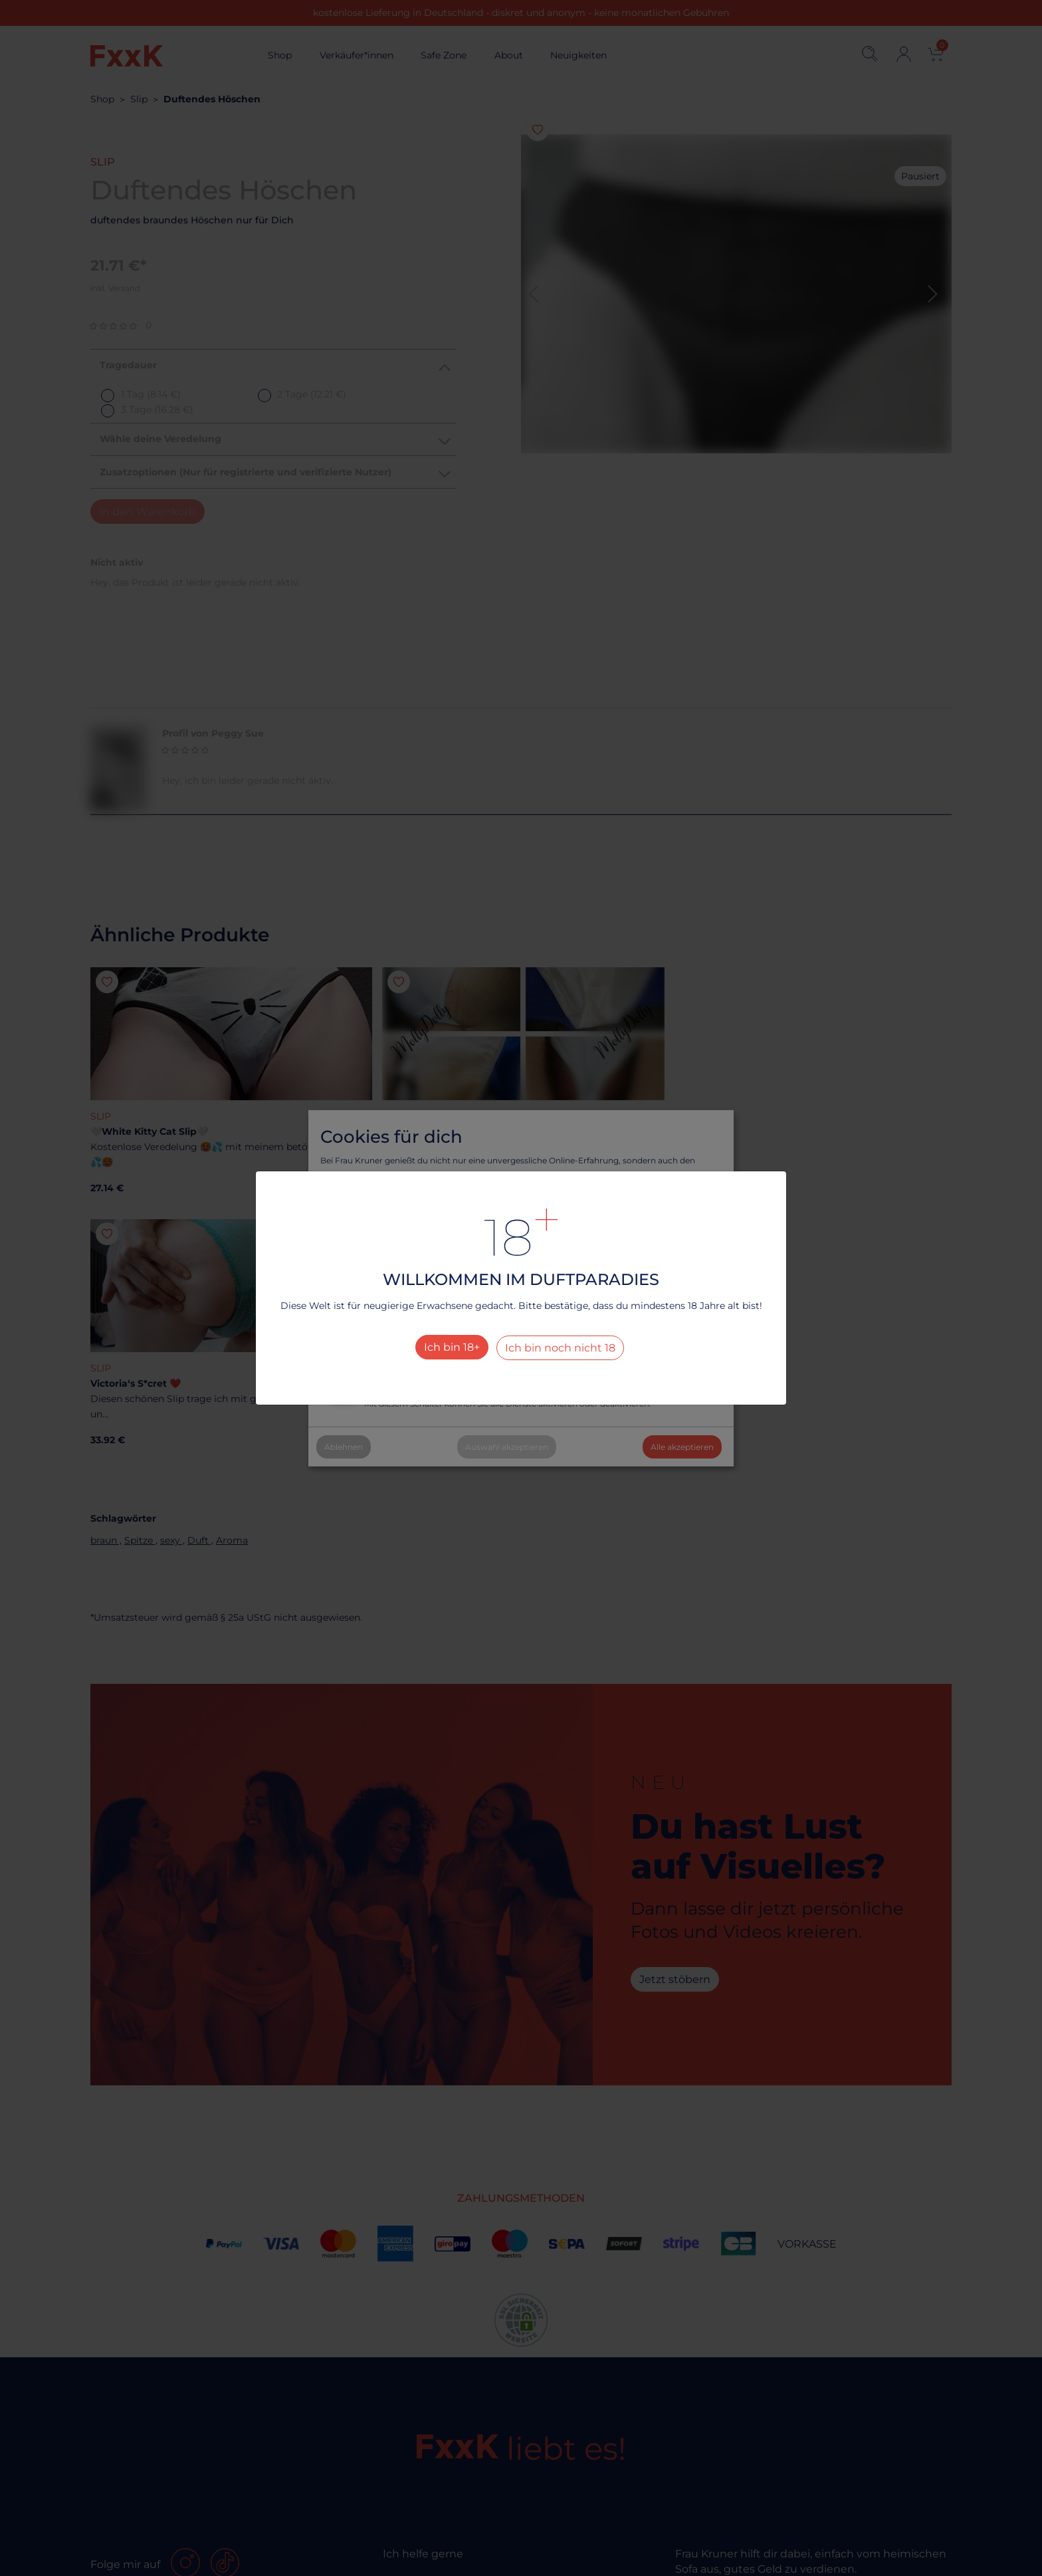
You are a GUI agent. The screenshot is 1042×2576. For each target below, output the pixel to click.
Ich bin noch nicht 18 (560, 1348)
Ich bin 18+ (452, 1347)
